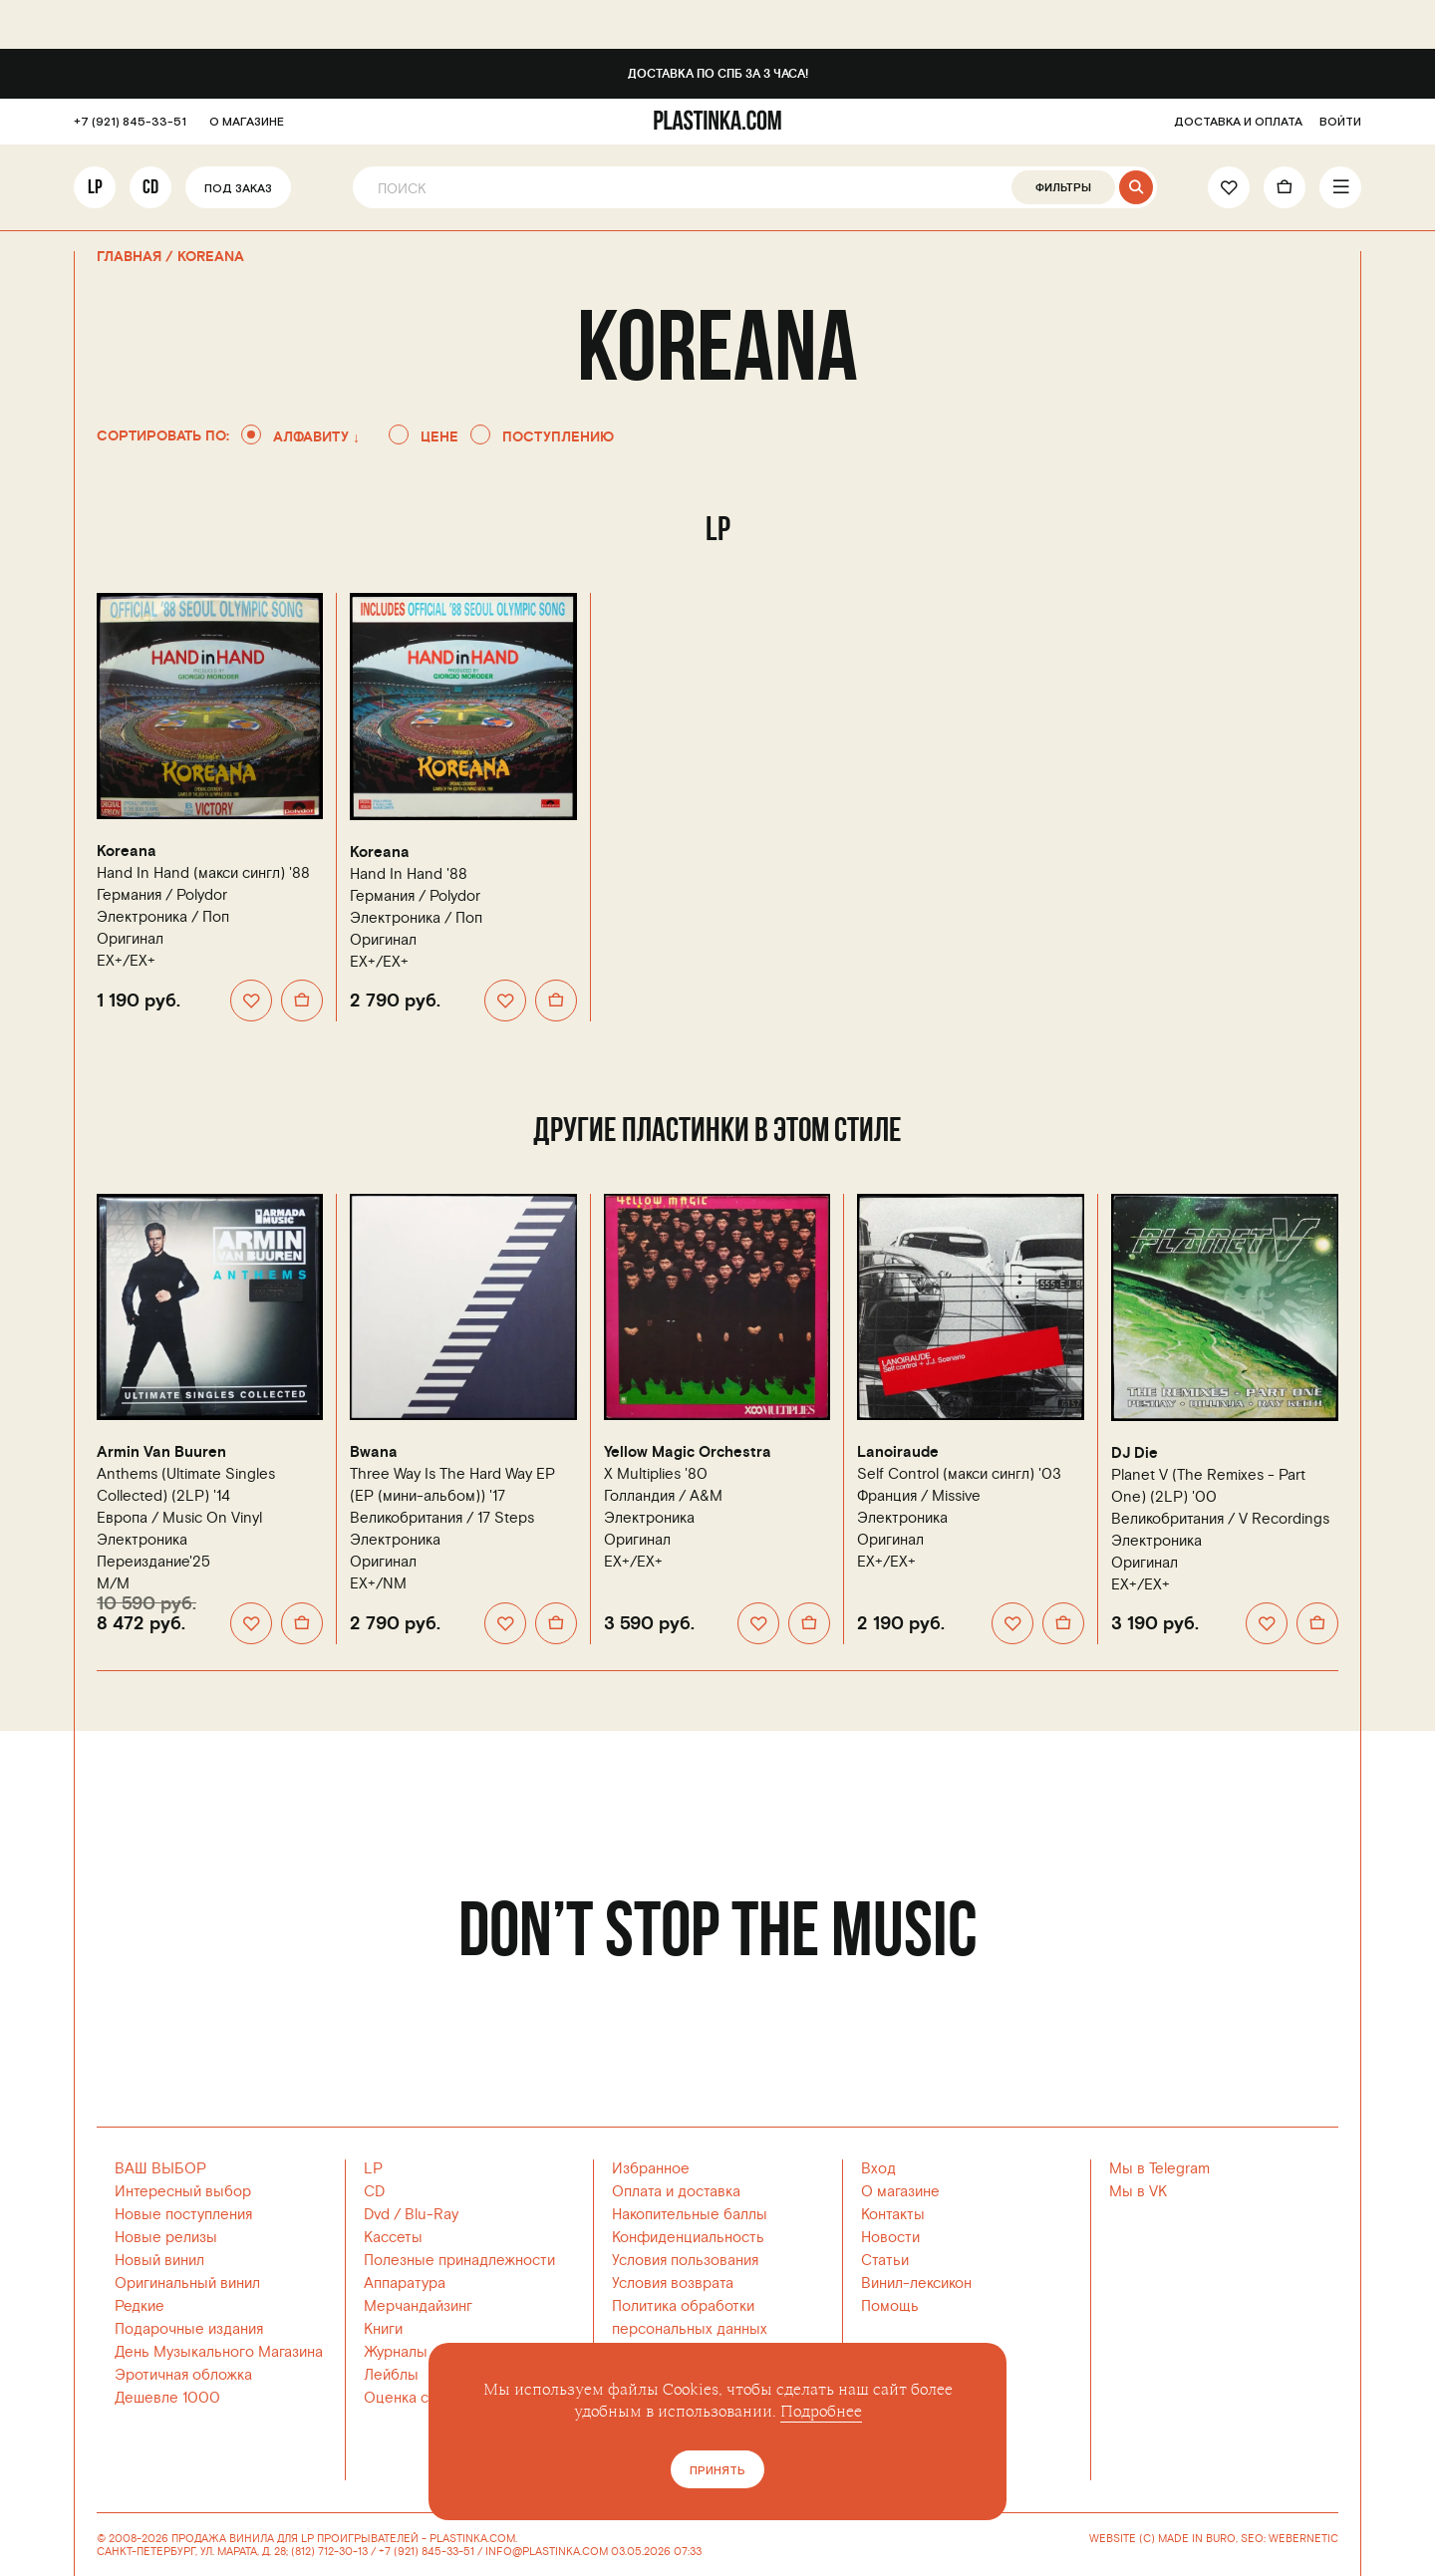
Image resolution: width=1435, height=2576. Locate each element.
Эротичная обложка (183, 2375)
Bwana (374, 1452)
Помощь (890, 2306)
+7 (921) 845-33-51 (130, 123)
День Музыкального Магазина (219, 2352)
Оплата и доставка (676, 2191)
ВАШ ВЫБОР (160, 2168)
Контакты (893, 2214)
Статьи (885, 2260)
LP (95, 188)
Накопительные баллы (689, 2214)
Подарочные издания (189, 2329)
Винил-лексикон (916, 2283)
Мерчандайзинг (418, 2306)
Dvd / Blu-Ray (411, 2214)
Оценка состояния (427, 2398)
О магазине (900, 2191)
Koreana (126, 851)
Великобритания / (442, 1518)
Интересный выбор (183, 2191)
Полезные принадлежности (459, 2260)
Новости (890, 2237)
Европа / (179, 1518)
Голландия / (663, 1496)
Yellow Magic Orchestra (687, 1452)
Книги (383, 2329)
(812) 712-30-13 (329, 2551)
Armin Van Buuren (161, 1452)
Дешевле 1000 (167, 2398)
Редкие (139, 2306)
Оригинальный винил (187, 2283)
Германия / (162, 895)
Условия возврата (672, 2283)
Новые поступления (183, 2214)
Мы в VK (1138, 2191)
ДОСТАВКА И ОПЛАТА (1238, 123)
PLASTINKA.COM (472, 2538)
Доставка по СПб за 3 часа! (718, 74)
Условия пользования (685, 2260)
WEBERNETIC (1303, 2538)
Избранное (651, 2168)
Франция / (919, 1496)
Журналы (396, 2352)
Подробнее (821, 2412)
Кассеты (393, 2237)
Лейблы (391, 2375)
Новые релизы (166, 2237)
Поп (215, 917)
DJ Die (1134, 1453)
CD (150, 188)
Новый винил (159, 2260)
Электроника (142, 917)
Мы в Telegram (1159, 2168)
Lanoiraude (898, 1452)
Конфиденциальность (688, 2237)
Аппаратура (404, 2283)
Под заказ (238, 189)
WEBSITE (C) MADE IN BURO (1162, 2539)
